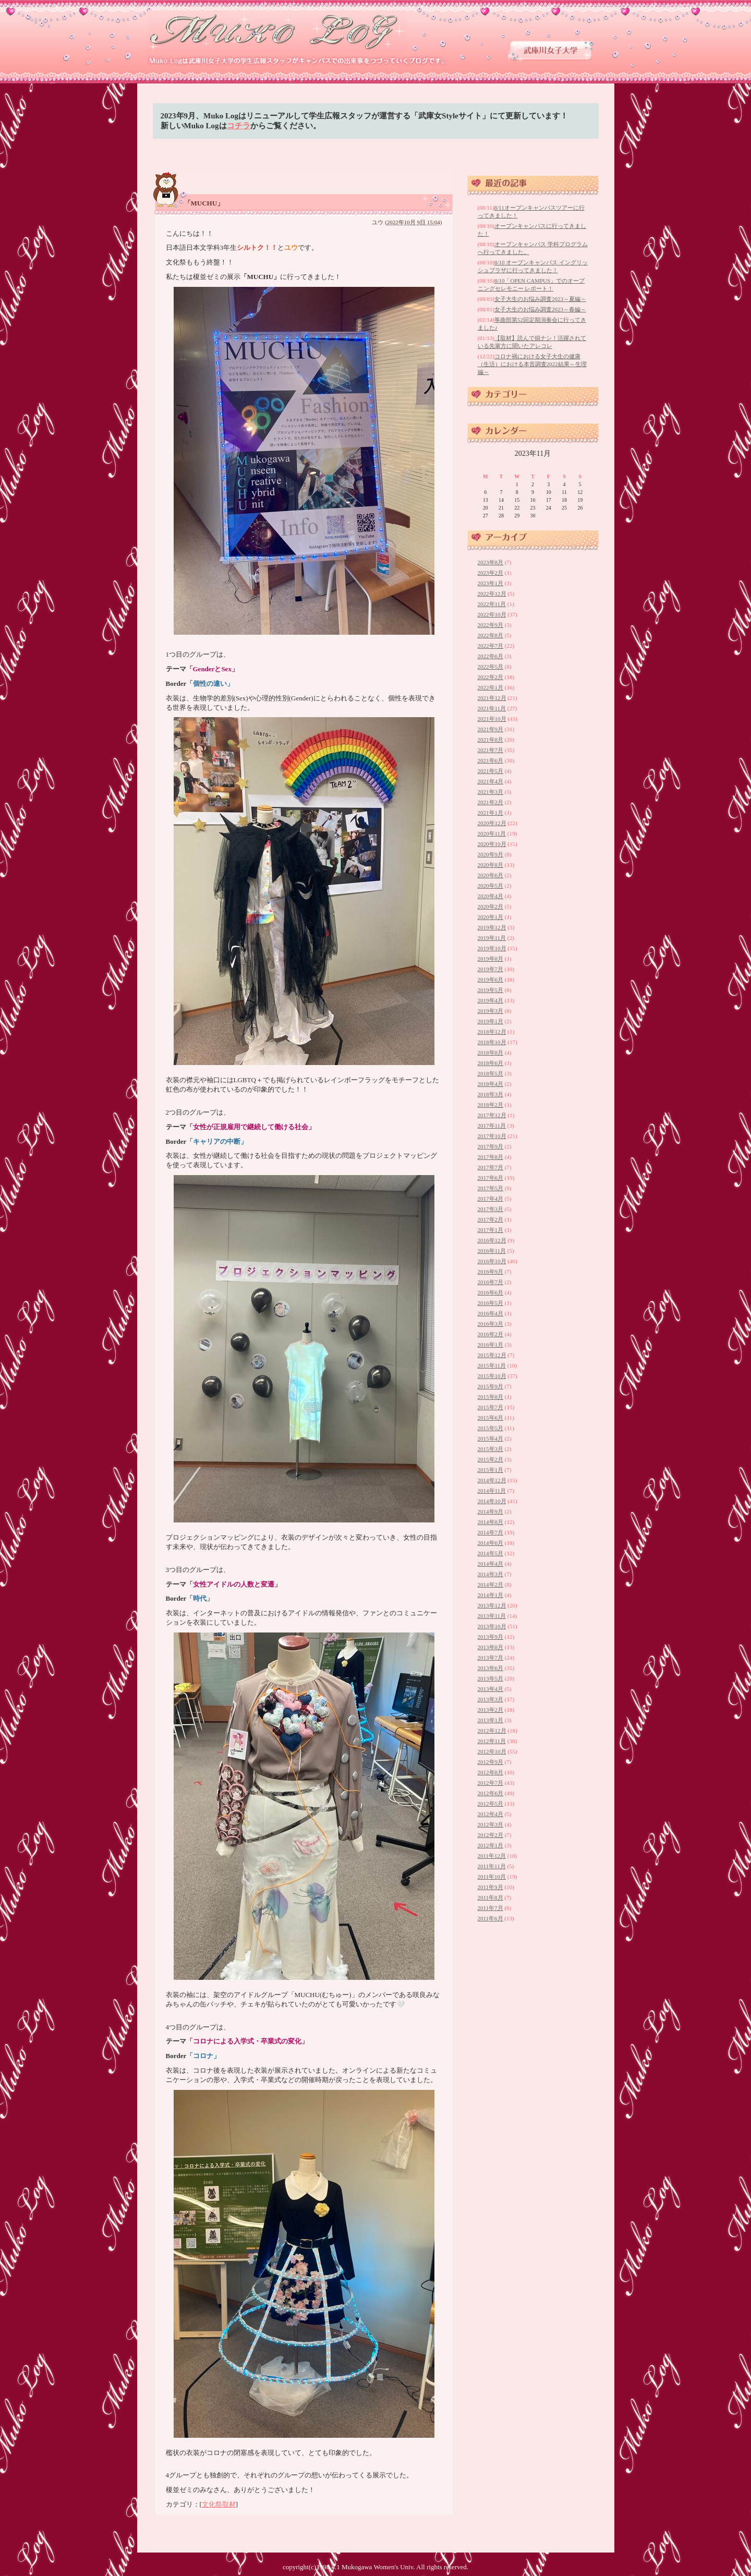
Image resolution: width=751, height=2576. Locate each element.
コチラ (238, 126)
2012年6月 (491, 1793)
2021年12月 (492, 698)
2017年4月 (491, 1198)
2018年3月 (491, 1094)
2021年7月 (491, 750)
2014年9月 (491, 1511)
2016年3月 (491, 1324)
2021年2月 (491, 802)
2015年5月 (491, 1428)
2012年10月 (492, 1751)
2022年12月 (492, 593)
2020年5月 (491, 885)
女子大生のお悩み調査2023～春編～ (540, 309)
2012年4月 (491, 1814)
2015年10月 (492, 1376)
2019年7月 (491, 969)
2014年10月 (492, 1501)
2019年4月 (491, 1000)
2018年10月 (492, 1042)
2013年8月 (491, 1647)
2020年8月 (491, 865)
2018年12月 (492, 1032)
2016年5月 (491, 1303)
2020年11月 (492, 833)
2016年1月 (491, 1344)
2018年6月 (491, 1063)
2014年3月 (491, 1574)
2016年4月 (491, 1313)
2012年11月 (492, 1741)
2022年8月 (491, 635)
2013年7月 (491, 1657)
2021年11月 (492, 708)
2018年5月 (491, 1073)
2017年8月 (491, 1157)
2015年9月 (491, 1386)
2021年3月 (491, 792)
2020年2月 (491, 906)
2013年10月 (492, 1626)
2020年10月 (492, 844)
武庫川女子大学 (550, 50)
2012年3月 (491, 1824)
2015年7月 (491, 1407)
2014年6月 (491, 1543)
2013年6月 (491, 1668)
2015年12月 (492, 1355)
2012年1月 (491, 1845)
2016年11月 (492, 1251)
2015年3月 (491, 1449)
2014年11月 (492, 1490)
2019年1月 (491, 1021)
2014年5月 (491, 1553)
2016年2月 (491, 1334)
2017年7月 (491, 1167)
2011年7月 (490, 1908)
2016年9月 (491, 1271)
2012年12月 (492, 1730)
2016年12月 (492, 1240)
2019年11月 (492, 938)
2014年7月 (491, 1532)
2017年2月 (491, 1219)
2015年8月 (491, 1397)
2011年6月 (490, 1918)
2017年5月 (491, 1188)
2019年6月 (491, 979)
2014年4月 (491, 1564)
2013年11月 (492, 1616)
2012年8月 (491, 1772)
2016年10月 (492, 1261)
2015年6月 (491, 1417)
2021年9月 (491, 729)
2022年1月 (491, 687)
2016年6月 (491, 1292)
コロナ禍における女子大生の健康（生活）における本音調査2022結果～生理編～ (532, 364)
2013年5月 (491, 1678)
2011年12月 (492, 1856)
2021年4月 (491, 781)
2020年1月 (491, 917)
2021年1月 (491, 812)
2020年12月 (492, 823)
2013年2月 (491, 1710)
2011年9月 (490, 1887)
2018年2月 (491, 1105)
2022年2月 (491, 677)
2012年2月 (491, 1835)
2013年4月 (491, 1689)
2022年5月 (491, 666)
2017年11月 (492, 1125)
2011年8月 (490, 1897)
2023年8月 (491, 562)
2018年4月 (491, 1084)
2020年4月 (491, 896)
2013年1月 (491, 1720)
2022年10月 (492, 614)
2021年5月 (491, 771)
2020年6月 (491, 875)
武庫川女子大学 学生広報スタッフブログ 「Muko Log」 (277, 31)
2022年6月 (491, 656)
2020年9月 (491, 854)
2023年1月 (491, 583)
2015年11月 (492, 1365)
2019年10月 (492, 948)
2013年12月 (492, 1605)
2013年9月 (491, 1637)
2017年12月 (492, 1115)
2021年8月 (491, 739)
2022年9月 (491, 625)
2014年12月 (492, 1480)
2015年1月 (491, 1470)
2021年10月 (492, 719)
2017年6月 (491, 1178)
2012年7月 (491, 1783)
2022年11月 (492, 604)
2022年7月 (491, 646)
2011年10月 (492, 1876)
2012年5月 (491, 1803)
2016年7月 (491, 1282)
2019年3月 (491, 1011)
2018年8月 (491, 1052)
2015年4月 (491, 1438)
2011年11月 (492, 1866)
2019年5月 (491, 990)
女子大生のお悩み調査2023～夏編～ (540, 299)
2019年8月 (491, 959)
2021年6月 (491, 760)
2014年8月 (491, 1522)
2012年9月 (491, 1762)
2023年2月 (491, 573)
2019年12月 (492, 927)
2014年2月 (491, 1584)
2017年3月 (491, 1209)
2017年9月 (491, 1146)
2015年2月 (491, 1459)
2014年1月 (491, 1595)
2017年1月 (491, 1230)
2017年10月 (492, 1136)
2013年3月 (491, 1699)
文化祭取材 (219, 2504)
